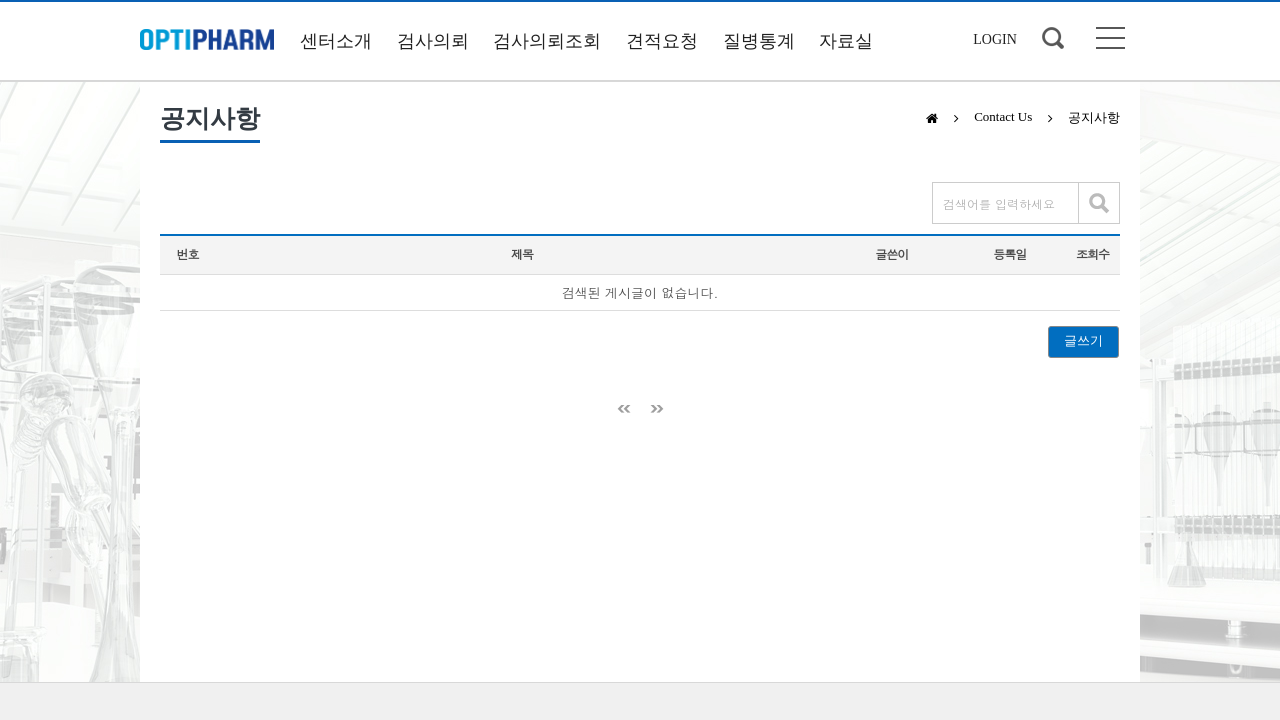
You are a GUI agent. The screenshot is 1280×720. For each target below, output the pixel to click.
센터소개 (336, 41)
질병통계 (759, 41)
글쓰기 (1083, 340)
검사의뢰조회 (547, 41)
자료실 (846, 41)
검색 (1053, 38)
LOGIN (995, 39)
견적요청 (662, 41)
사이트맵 (1110, 38)
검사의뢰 (433, 41)
